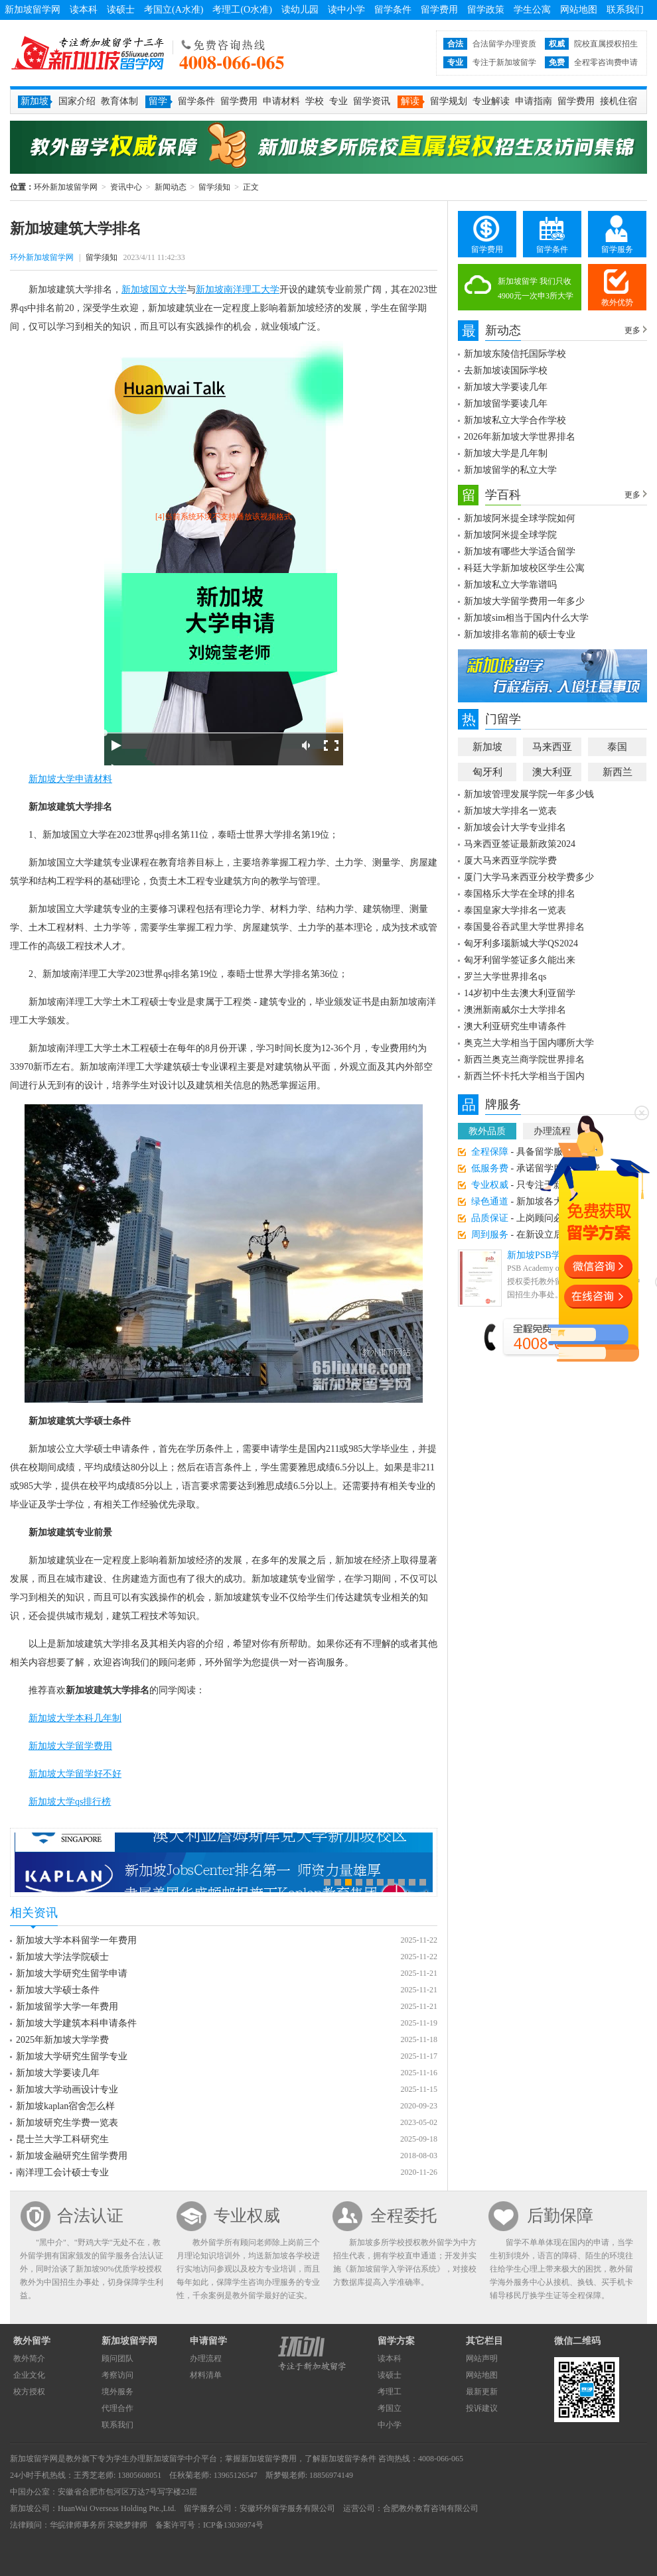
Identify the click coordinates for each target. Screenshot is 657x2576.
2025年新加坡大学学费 (62, 2040)
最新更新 (482, 2391)
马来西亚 (552, 746)
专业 (338, 101)
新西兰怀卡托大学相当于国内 (524, 1076)
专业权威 (247, 2215)
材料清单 (206, 2375)
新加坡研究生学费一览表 (67, 2123)
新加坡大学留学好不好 (75, 1774)
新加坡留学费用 (269, 2458)
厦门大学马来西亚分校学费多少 (529, 877)
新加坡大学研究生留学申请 (71, 1973)
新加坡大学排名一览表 (510, 811)
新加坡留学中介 (173, 2458)
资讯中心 (126, 187)
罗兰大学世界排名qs (505, 977)
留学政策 (485, 10)
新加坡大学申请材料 (70, 779)
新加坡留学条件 (348, 2458)
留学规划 (448, 101)
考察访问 (117, 2375)
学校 (314, 101)
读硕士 (121, 10)
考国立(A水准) (173, 10)
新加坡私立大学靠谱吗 (510, 585)
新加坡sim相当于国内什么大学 (526, 618)
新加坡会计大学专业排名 (515, 827)
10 (422, 1882)
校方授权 (29, 2391)
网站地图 (578, 10)
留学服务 (617, 249)
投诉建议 (482, 2408)
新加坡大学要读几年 (58, 2073)
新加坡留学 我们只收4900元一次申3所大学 (535, 288)
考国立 (390, 2408)
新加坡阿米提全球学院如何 (519, 518)
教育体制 (119, 101)
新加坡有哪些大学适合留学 (519, 551)
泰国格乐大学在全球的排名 (519, 894)
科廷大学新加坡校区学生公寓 (524, 568)
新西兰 (617, 772)
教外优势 (617, 302)
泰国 (617, 746)
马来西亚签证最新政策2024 (519, 844)
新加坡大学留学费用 (70, 1746)
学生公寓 (532, 10)
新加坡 (487, 746)
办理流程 (206, 2358)
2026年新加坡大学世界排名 (519, 437)
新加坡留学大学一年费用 (67, 2007)
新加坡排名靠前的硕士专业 (519, 634)
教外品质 (487, 1131)
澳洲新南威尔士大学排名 (515, 1010)
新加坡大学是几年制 (506, 453)
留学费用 (439, 10)
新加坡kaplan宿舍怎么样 (65, 2106)
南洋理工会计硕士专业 (62, 2172)
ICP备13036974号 (233, 2525)
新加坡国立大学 (153, 289)
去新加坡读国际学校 (506, 370)
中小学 (390, 2424)
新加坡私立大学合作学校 (515, 420)
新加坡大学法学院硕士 (62, 1957)
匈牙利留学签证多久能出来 (519, 960)
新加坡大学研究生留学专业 (71, 2056)
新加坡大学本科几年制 (75, 1718)
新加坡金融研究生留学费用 (71, 2156)
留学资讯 (371, 101)
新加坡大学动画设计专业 (67, 2089)
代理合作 (117, 2408)
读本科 (84, 10)
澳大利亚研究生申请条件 (515, 1026)
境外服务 (117, 2391)
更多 (632, 330)
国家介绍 (77, 101)
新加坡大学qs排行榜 (70, 1802)
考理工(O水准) (241, 10)
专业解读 (491, 101)
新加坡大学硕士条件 (58, 1990)
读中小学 (346, 10)
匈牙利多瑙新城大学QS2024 (521, 943)
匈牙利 (487, 772)
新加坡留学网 (32, 10)
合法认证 (90, 2215)
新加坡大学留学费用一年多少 (524, 601)
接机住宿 (618, 101)
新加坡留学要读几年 (506, 404)
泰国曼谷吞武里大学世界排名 (524, 927)
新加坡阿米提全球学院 (510, 535)
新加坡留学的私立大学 (510, 470)
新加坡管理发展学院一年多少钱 (529, 794)
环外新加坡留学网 (87, 53)
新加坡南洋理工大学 (237, 289)
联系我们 (625, 10)
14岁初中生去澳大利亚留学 (519, 993)
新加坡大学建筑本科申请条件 (76, 2023)
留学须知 (214, 187)
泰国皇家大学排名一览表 (515, 910)
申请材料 (281, 101)
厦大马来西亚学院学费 (510, 861)
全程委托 (403, 2215)
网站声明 (482, 2358)
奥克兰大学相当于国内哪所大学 (529, 1043)
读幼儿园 (300, 10)
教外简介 (29, 2358)
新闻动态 (170, 187)
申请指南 (533, 101)
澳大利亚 (552, 772)
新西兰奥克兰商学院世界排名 (524, 1059)
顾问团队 (117, 2358)
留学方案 (396, 2341)
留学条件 (392, 10)
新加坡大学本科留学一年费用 (76, 1940)
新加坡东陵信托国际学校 (515, 354)
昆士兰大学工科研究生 (62, 2139)
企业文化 (29, 2375)
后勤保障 (560, 2215)
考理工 (390, 2391)
